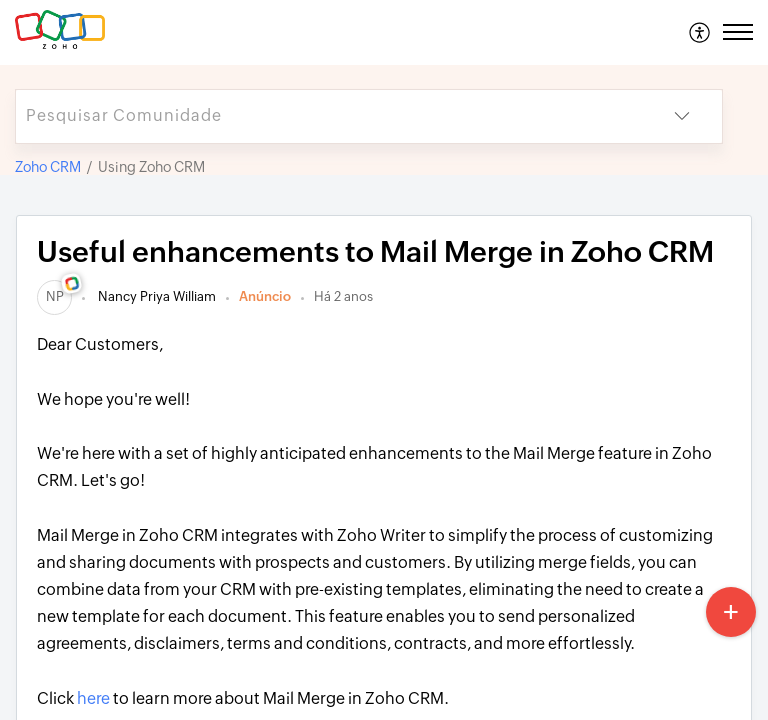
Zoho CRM (48, 167)
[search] (329, 116)
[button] (700, 32)
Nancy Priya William (155, 296)
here (93, 698)
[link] (54, 296)
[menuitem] (700, 32)
